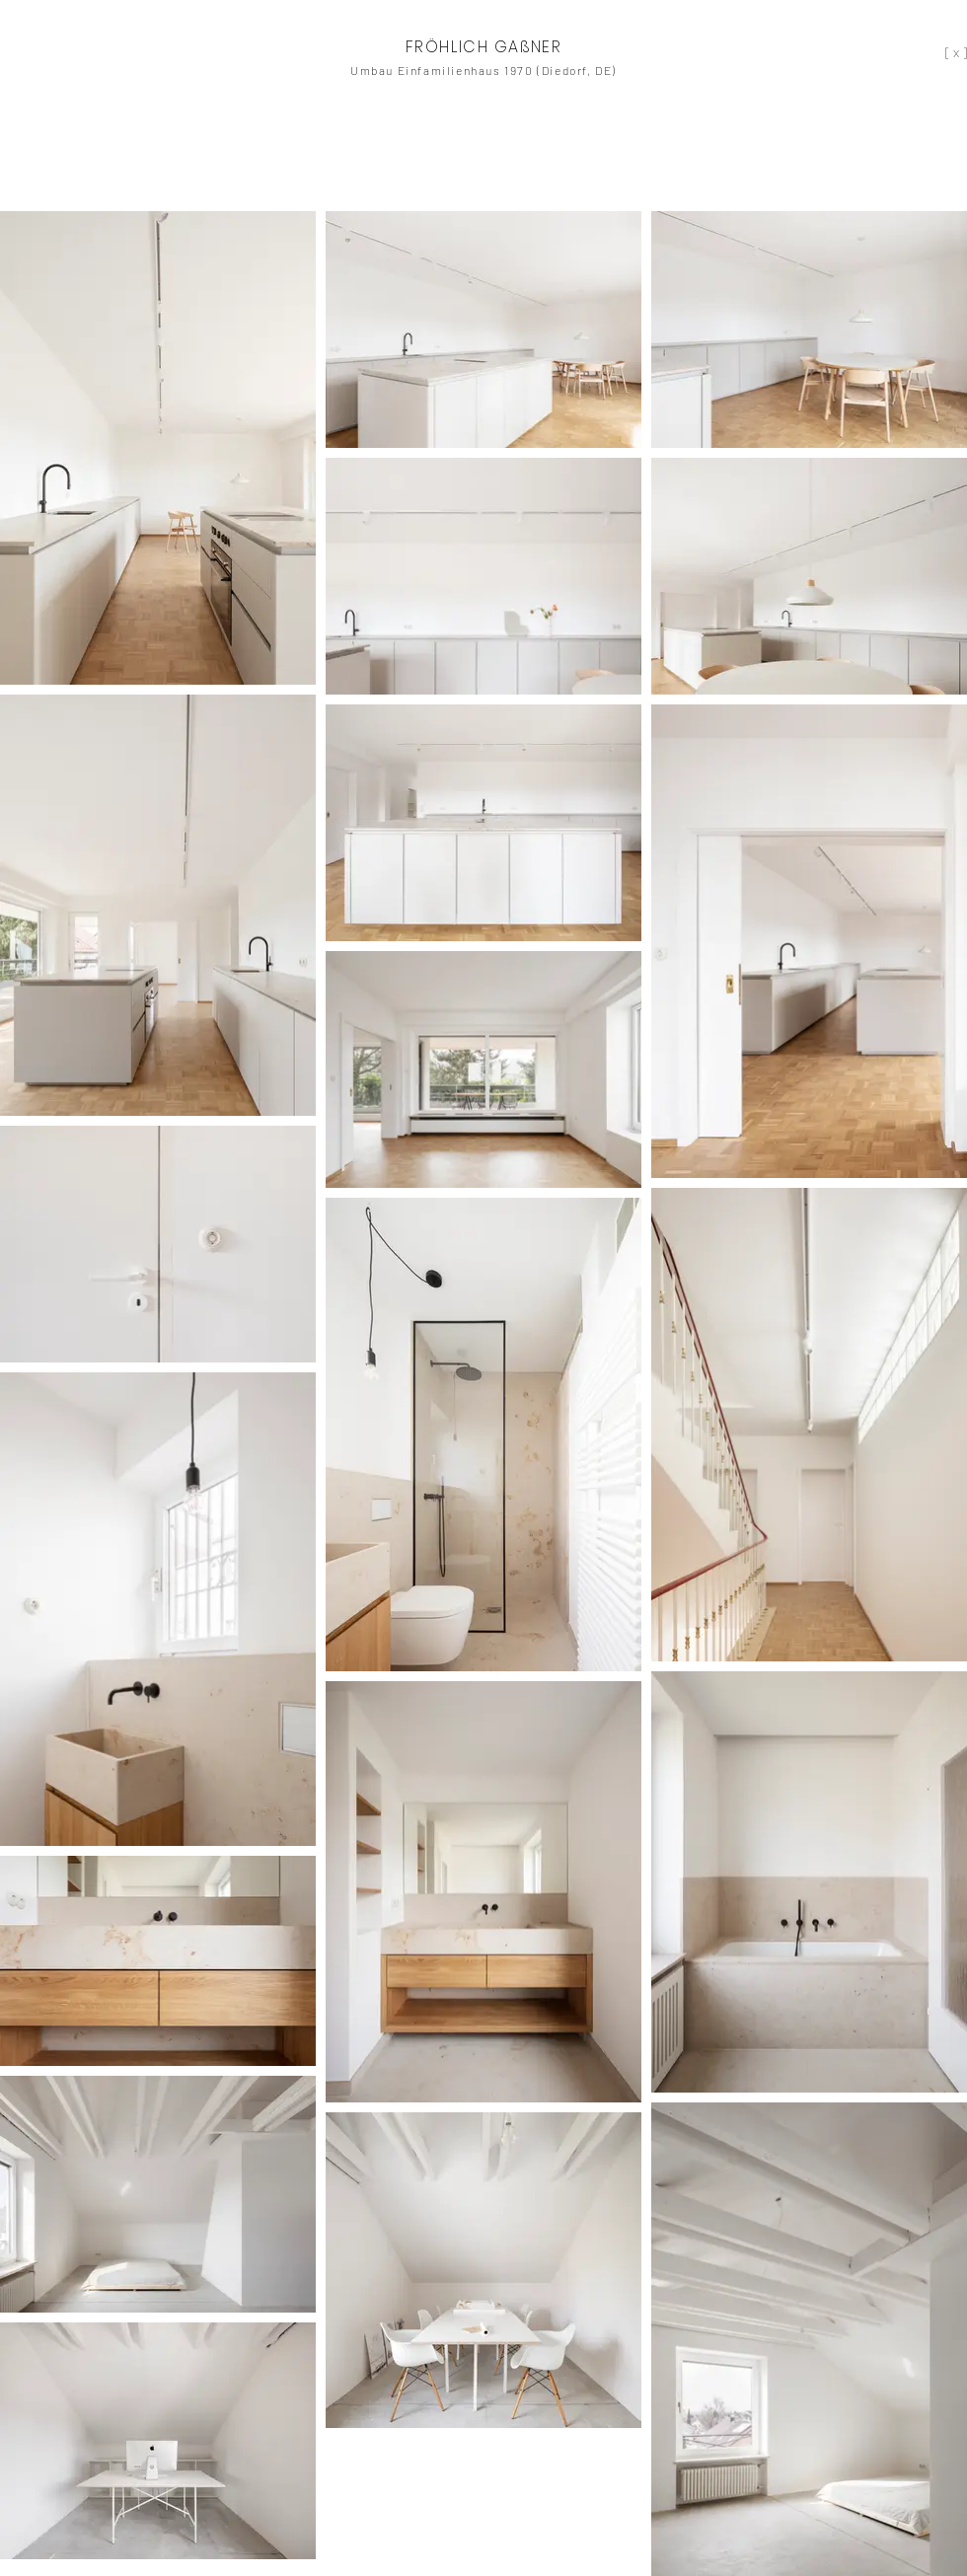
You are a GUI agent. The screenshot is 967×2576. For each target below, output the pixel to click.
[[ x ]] (948, 52)
